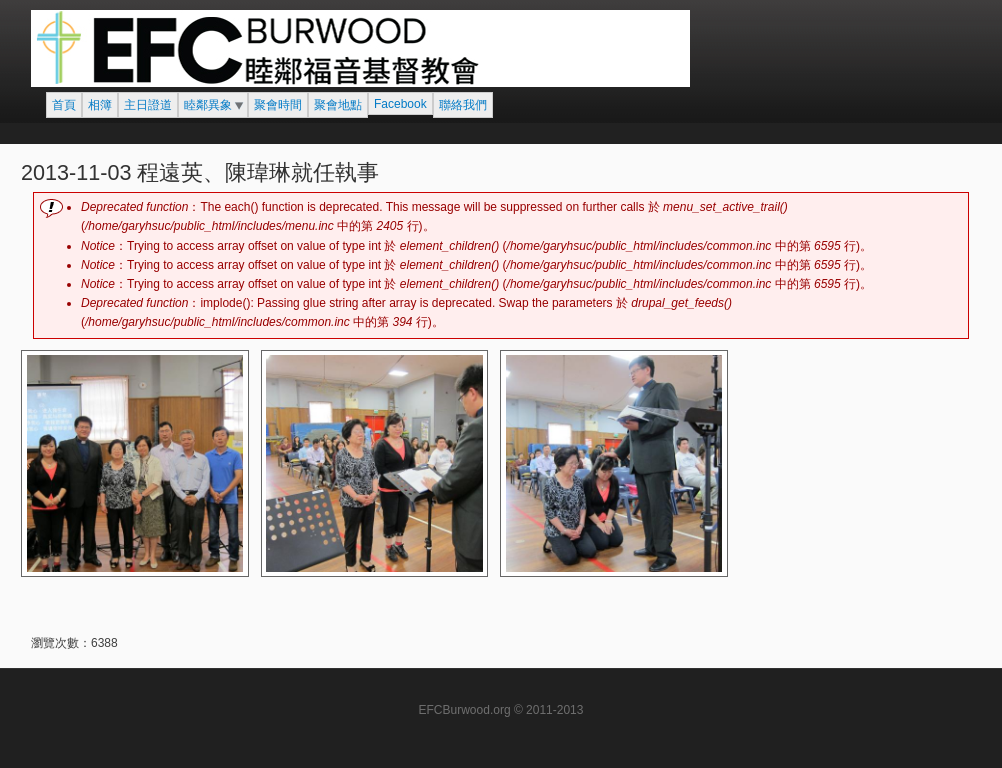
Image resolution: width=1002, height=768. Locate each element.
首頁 (64, 105)
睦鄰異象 (208, 105)
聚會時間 (278, 105)
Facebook (400, 104)
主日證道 (148, 105)
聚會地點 (338, 105)
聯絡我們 (463, 105)
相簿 (100, 105)
